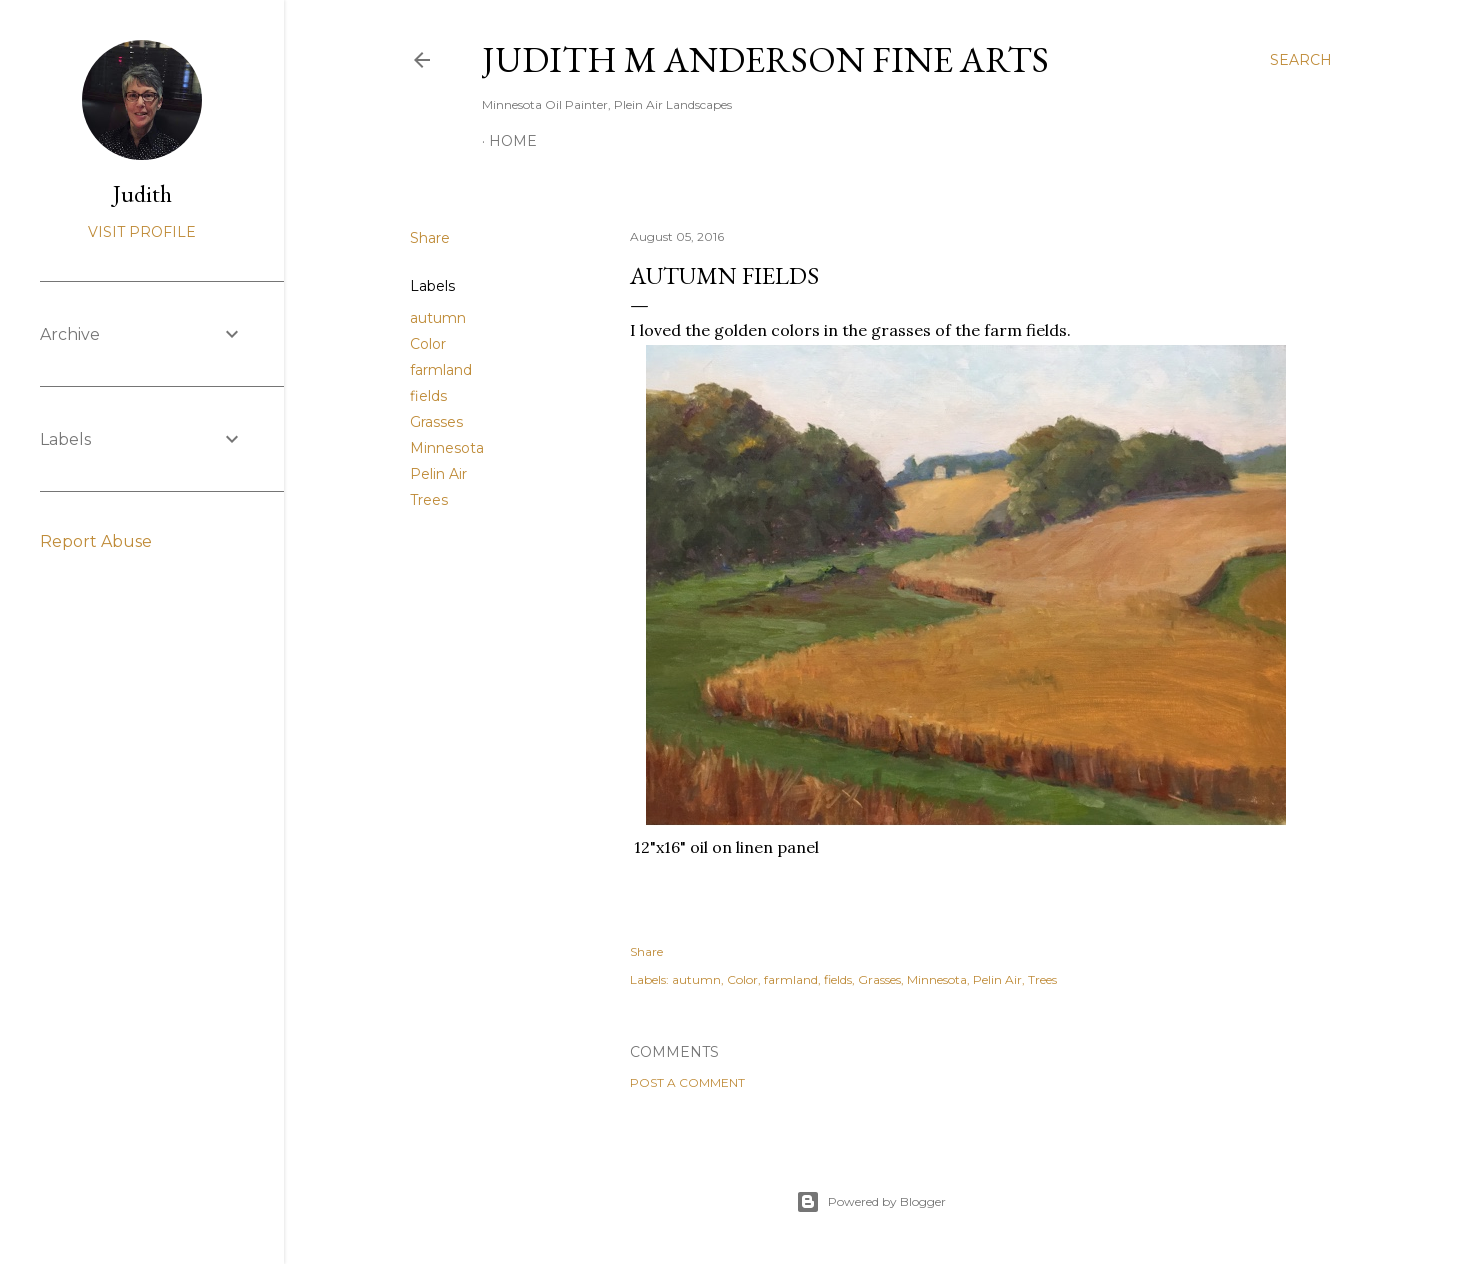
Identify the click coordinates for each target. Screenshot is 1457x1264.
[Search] (1301, 60)
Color (428, 344)
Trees (429, 500)
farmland (441, 370)
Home (513, 141)
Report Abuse (96, 541)
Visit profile (142, 232)
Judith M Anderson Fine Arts (765, 59)
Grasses (436, 422)
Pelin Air (438, 474)
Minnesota (447, 448)
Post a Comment (687, 1082)
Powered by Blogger (871, 1202)
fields (428, 396)
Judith (142, 193)
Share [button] (430, 238)
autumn (438, 318)
